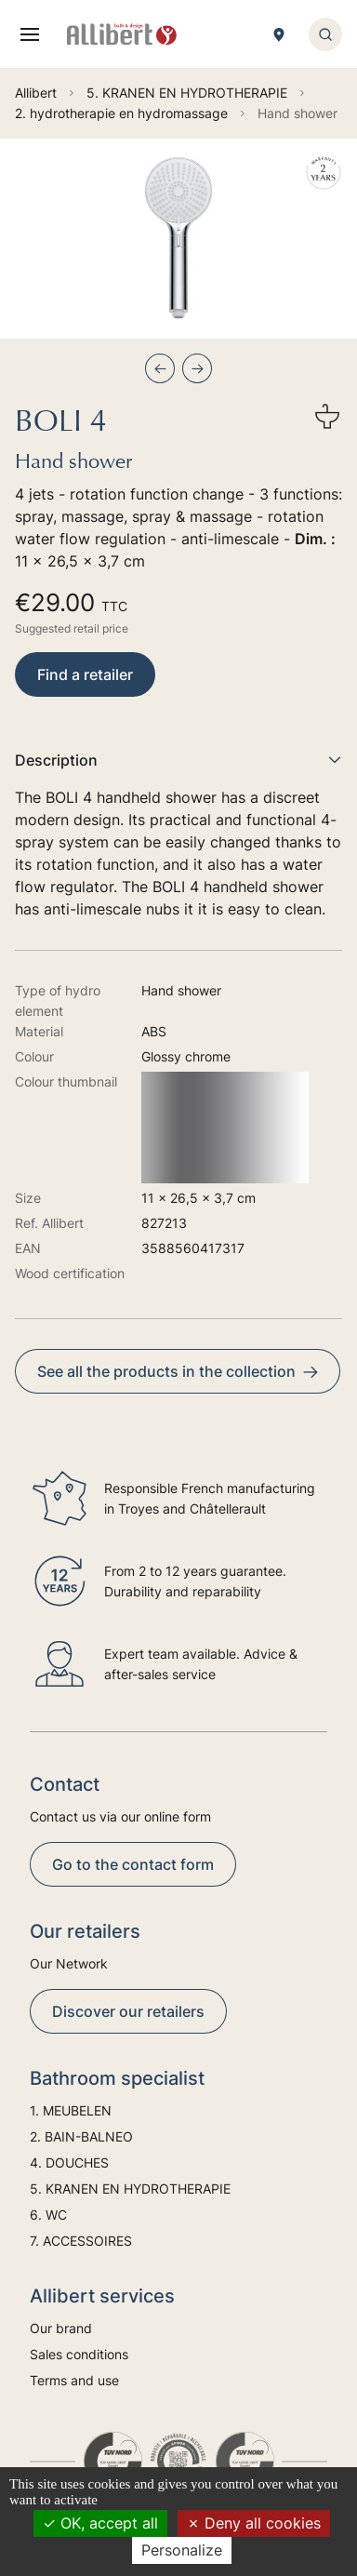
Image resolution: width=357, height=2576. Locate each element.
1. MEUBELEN (71, 2110)
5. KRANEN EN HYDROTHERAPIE (130, 2188)
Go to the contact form (133, 1864)
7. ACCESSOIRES (81, 2241)
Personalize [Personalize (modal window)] (181, 2550)
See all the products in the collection (177, 1371)
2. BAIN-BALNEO (81, 2136)
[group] (178, 239)
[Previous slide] (160, 368)
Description (178, 760)
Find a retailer (85, 674)
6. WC (48, 2214)
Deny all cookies (254, 2523)
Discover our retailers (128, 2011)
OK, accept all (100, 2523)
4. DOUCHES (69, 2162)
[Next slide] (197, 368)
